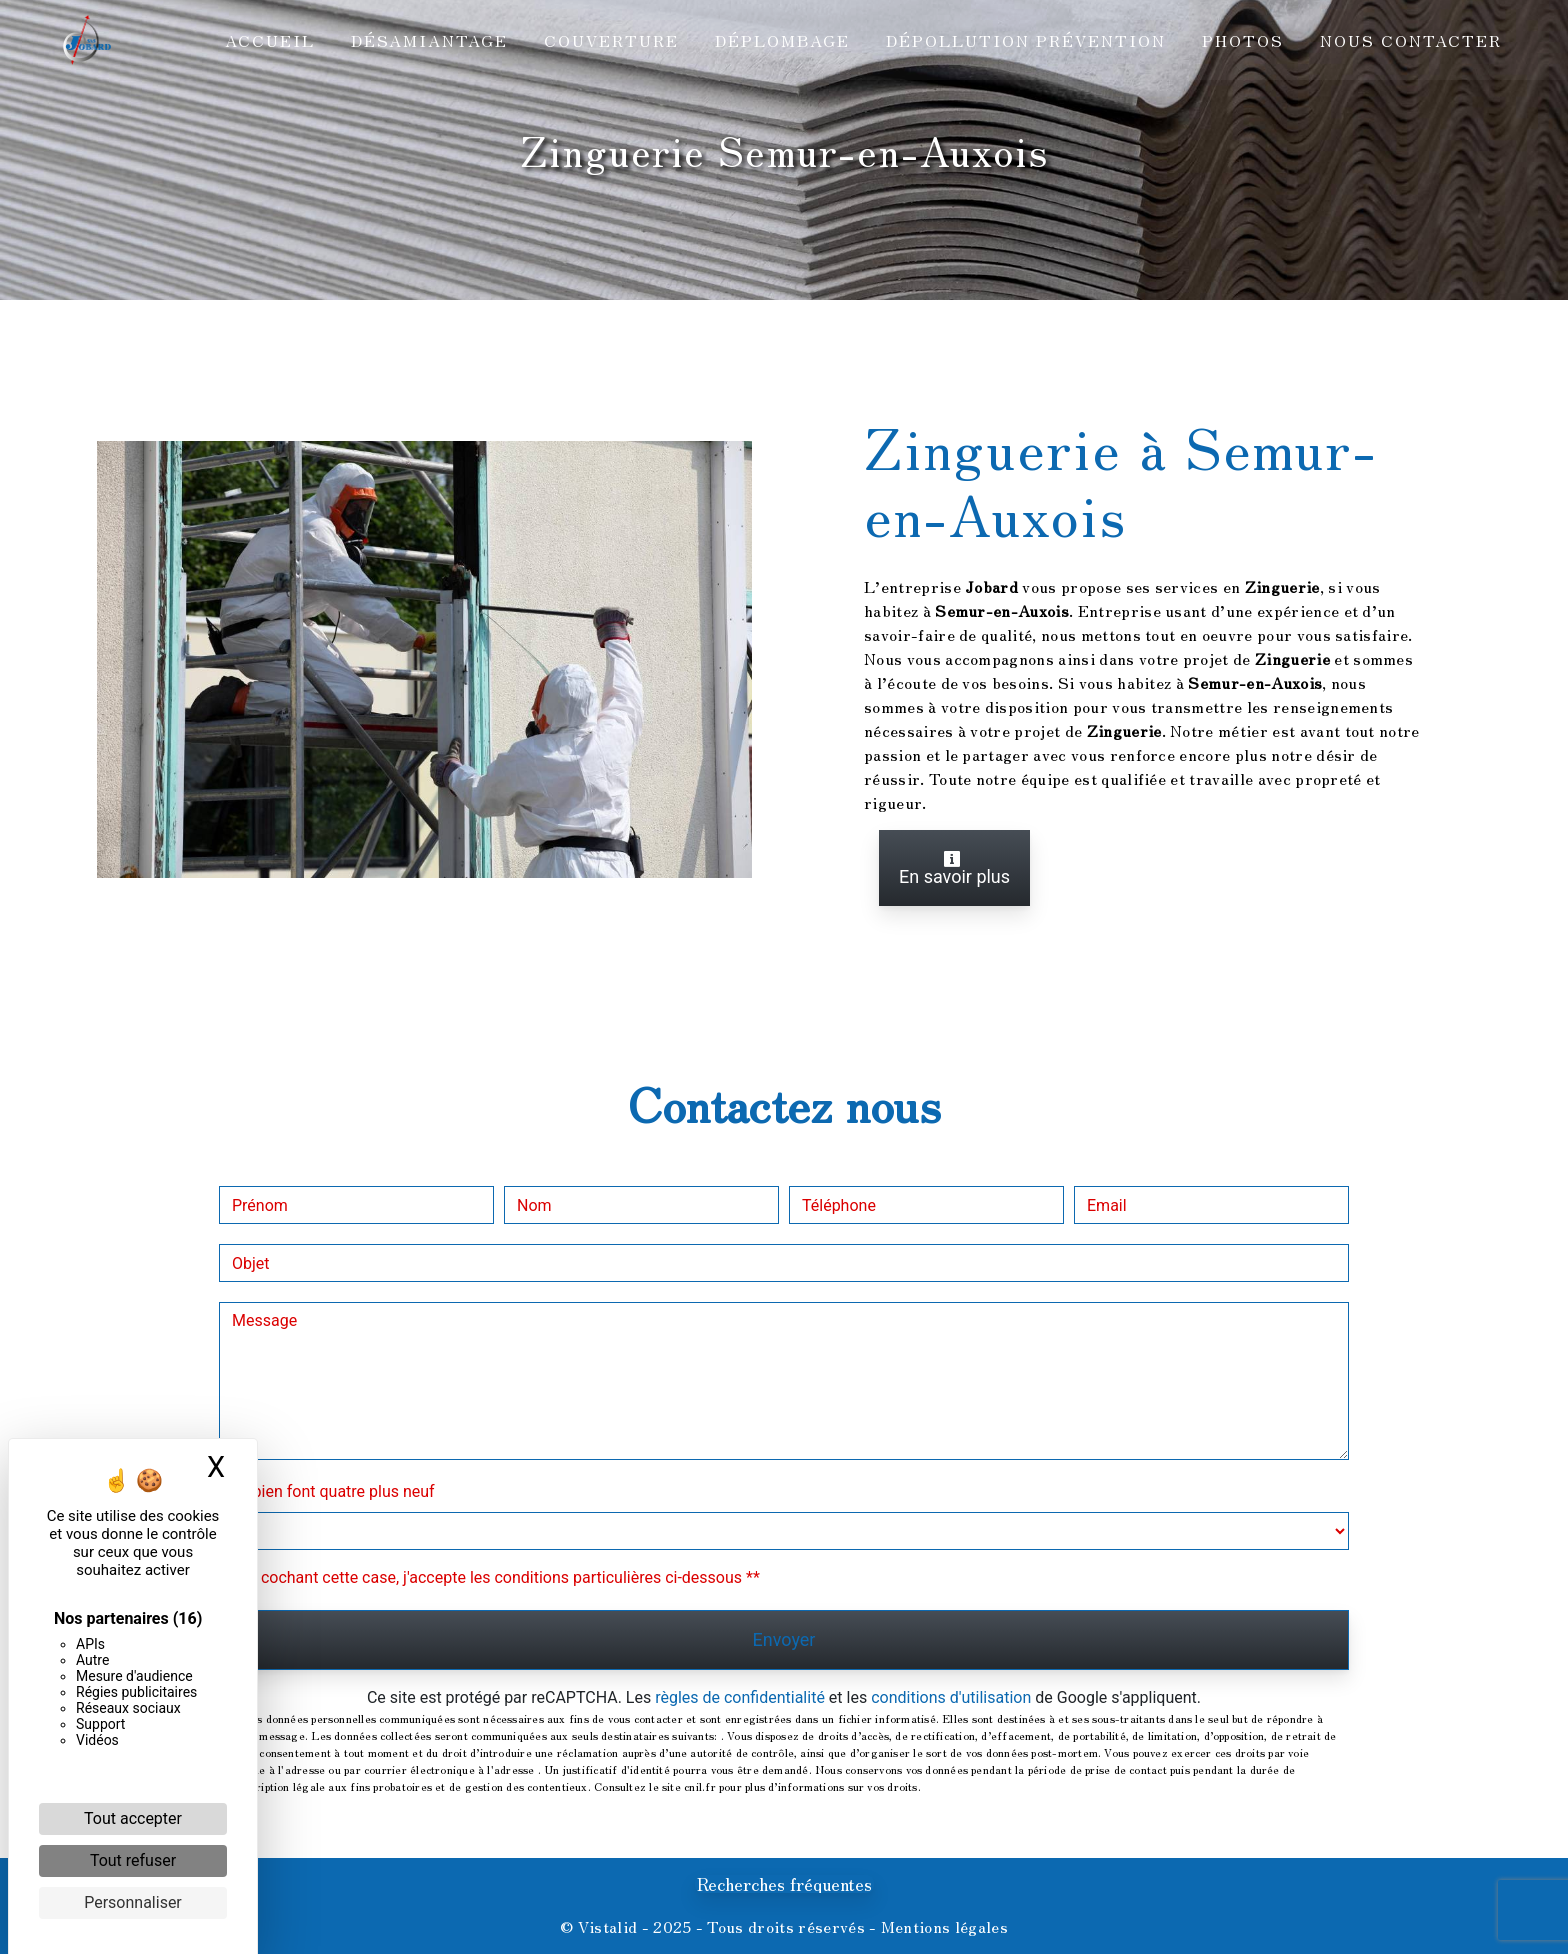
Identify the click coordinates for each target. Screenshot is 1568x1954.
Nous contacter (1409, 40)
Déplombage (780, 40)
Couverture (609, 40)
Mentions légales (942, 1926)
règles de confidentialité (740, 1697)
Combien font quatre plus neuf (327, 1491)
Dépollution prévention (1024, 40)
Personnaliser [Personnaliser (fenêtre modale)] (133, 1902)
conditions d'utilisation (951, 1697)
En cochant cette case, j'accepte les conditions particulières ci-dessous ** (499, 1577)
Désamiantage (427, 40)
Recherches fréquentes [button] (784, 1884)
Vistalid (608, 1926)
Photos (1241, 40)
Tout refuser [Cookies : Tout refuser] (133, 1860)
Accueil (268, 40)
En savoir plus (954, 868)
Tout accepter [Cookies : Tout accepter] (133, 1818)
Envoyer (784, 1639)
